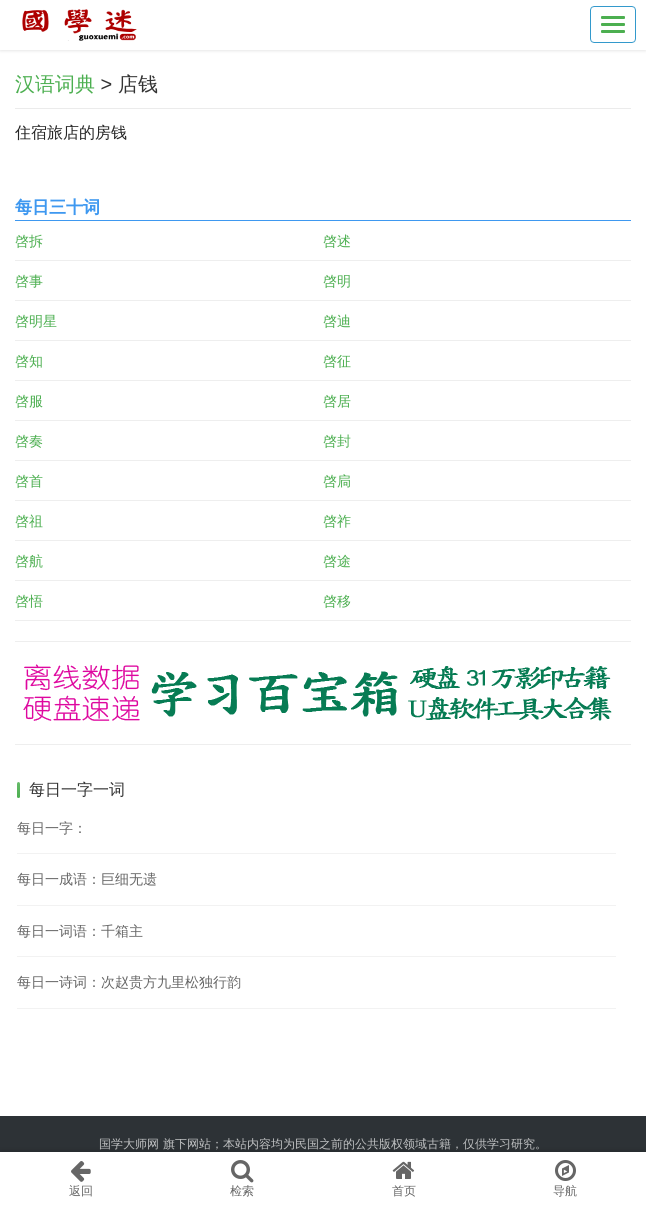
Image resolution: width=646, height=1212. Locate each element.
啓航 (29, 561)
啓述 (337, 241)
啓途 (337, 561)
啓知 (29, 361)
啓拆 (29, 241)
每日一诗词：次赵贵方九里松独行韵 (129, 982)
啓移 (337, 601)
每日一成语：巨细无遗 (87, 879)
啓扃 (337, 481)
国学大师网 (129, 1144)
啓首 (29, 481)
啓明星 (36, 321)
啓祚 (337, 521)
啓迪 (337, 321)
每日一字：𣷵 (52, 828)
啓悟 (29, 601)
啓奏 (29, 441)
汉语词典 (55, 84)
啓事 (29, 281)
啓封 (337, 441)
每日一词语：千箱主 (80, 931)
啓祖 (29, 521)
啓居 (337, 401)
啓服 (29, 401)
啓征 (337, 361)
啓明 (337, 281)
